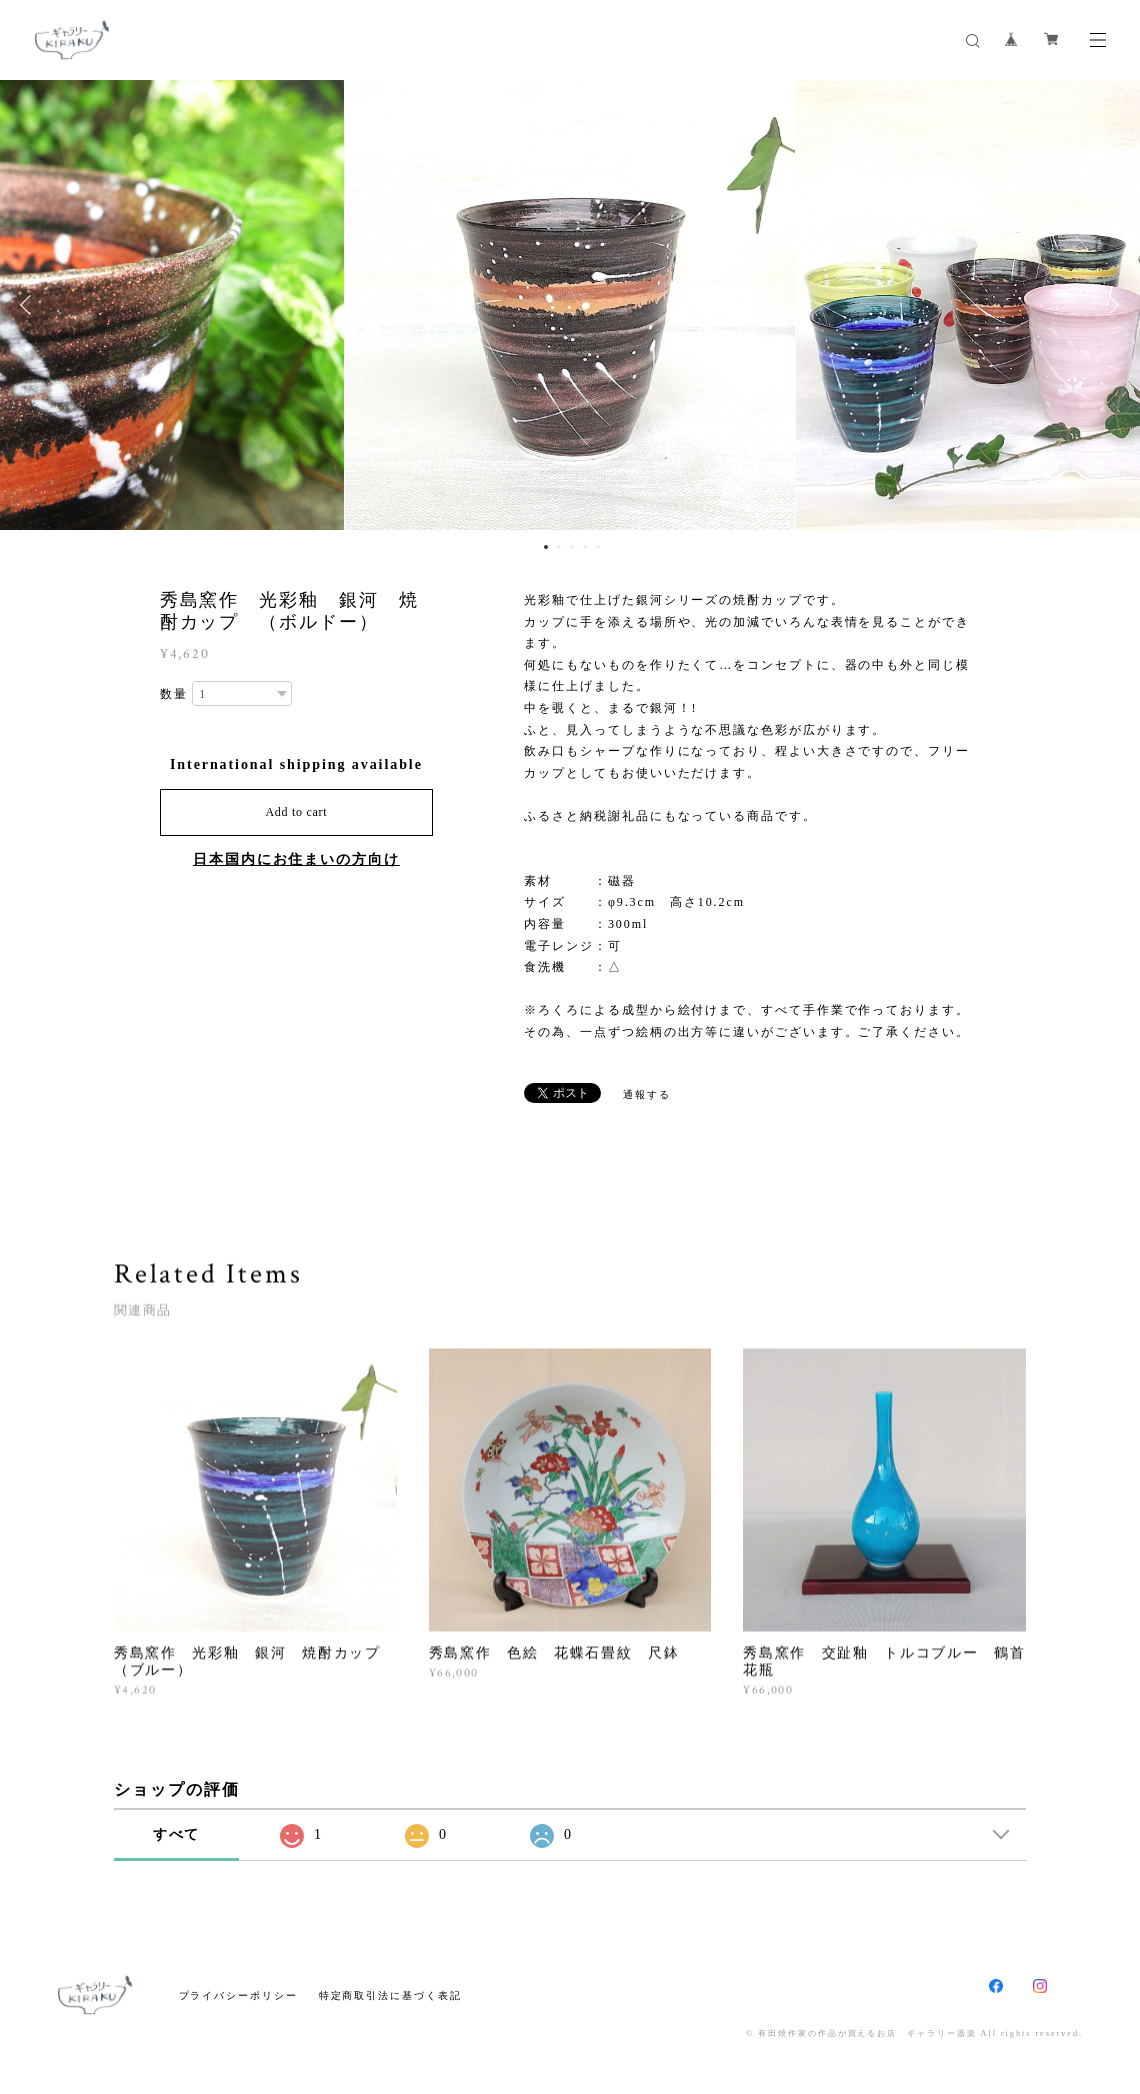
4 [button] (585, 547)
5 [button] (598, 547)
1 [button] (546, 547)
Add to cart (296, 812)
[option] (570, 305)
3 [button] (572, 547)
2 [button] (559, 547)
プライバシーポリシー (238, 1995)
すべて (177, 1834)
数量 (174, 694)
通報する (647, 1094)
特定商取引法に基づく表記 (390, 1995)
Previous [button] (30, 305)
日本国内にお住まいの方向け (296, 859)
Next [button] (1110, 305)
